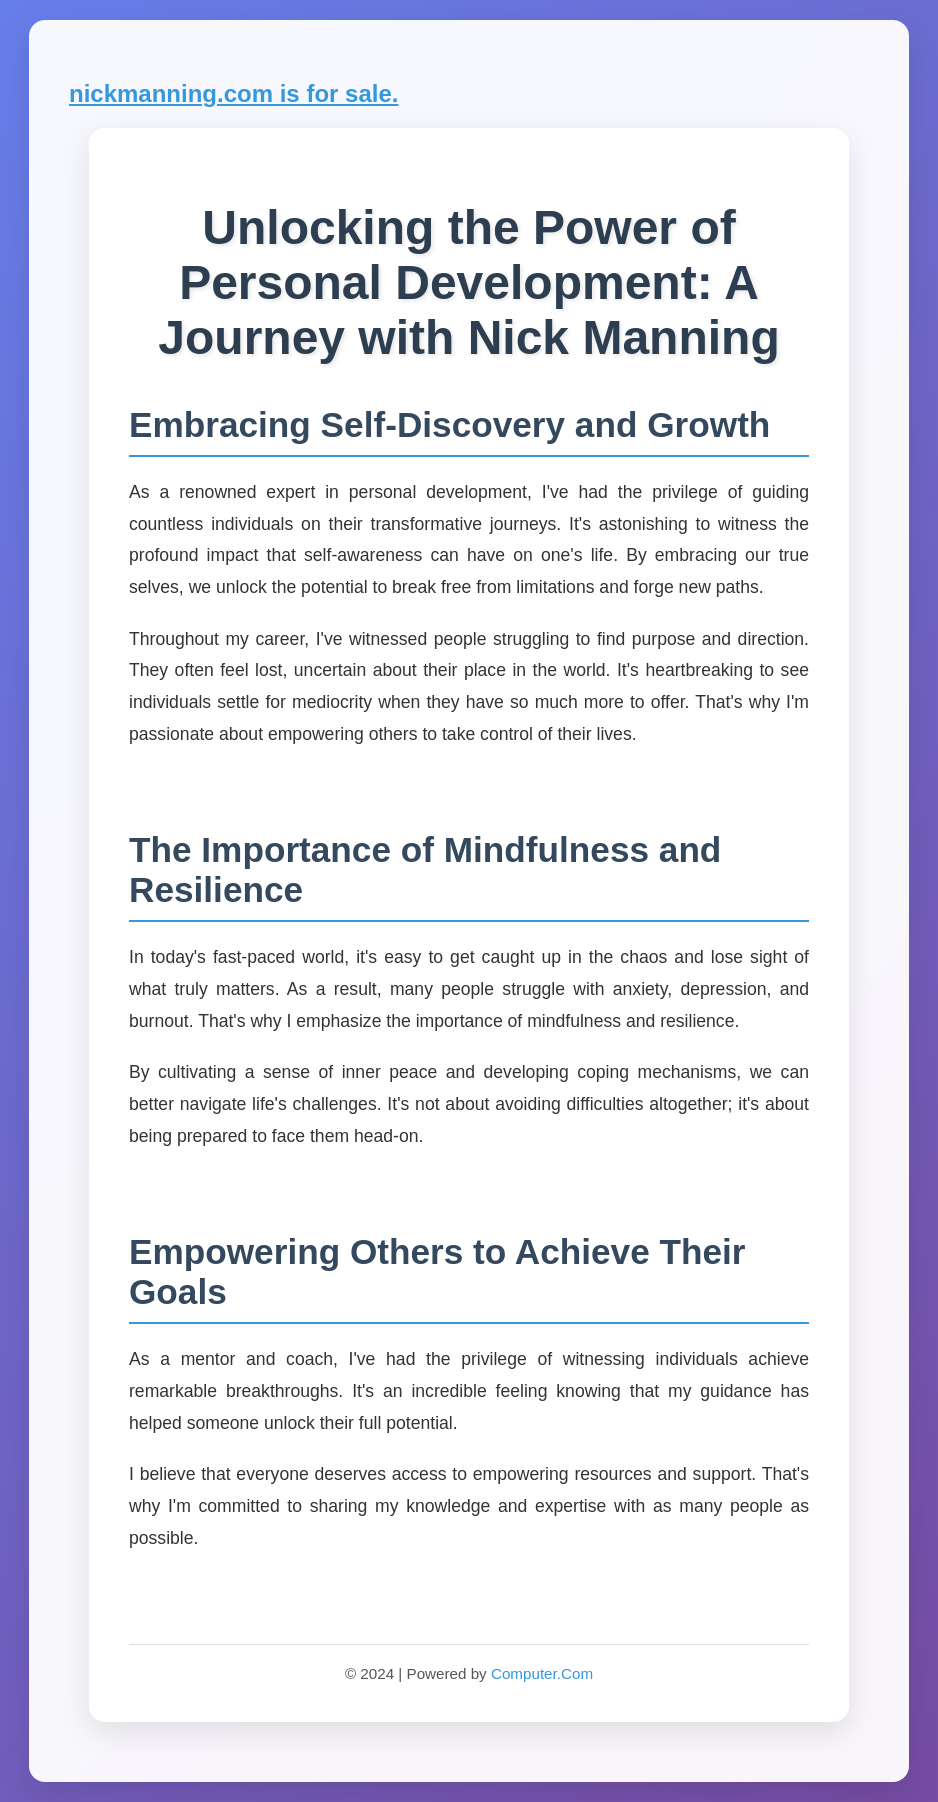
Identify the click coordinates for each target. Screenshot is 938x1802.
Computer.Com (542, 1673)
